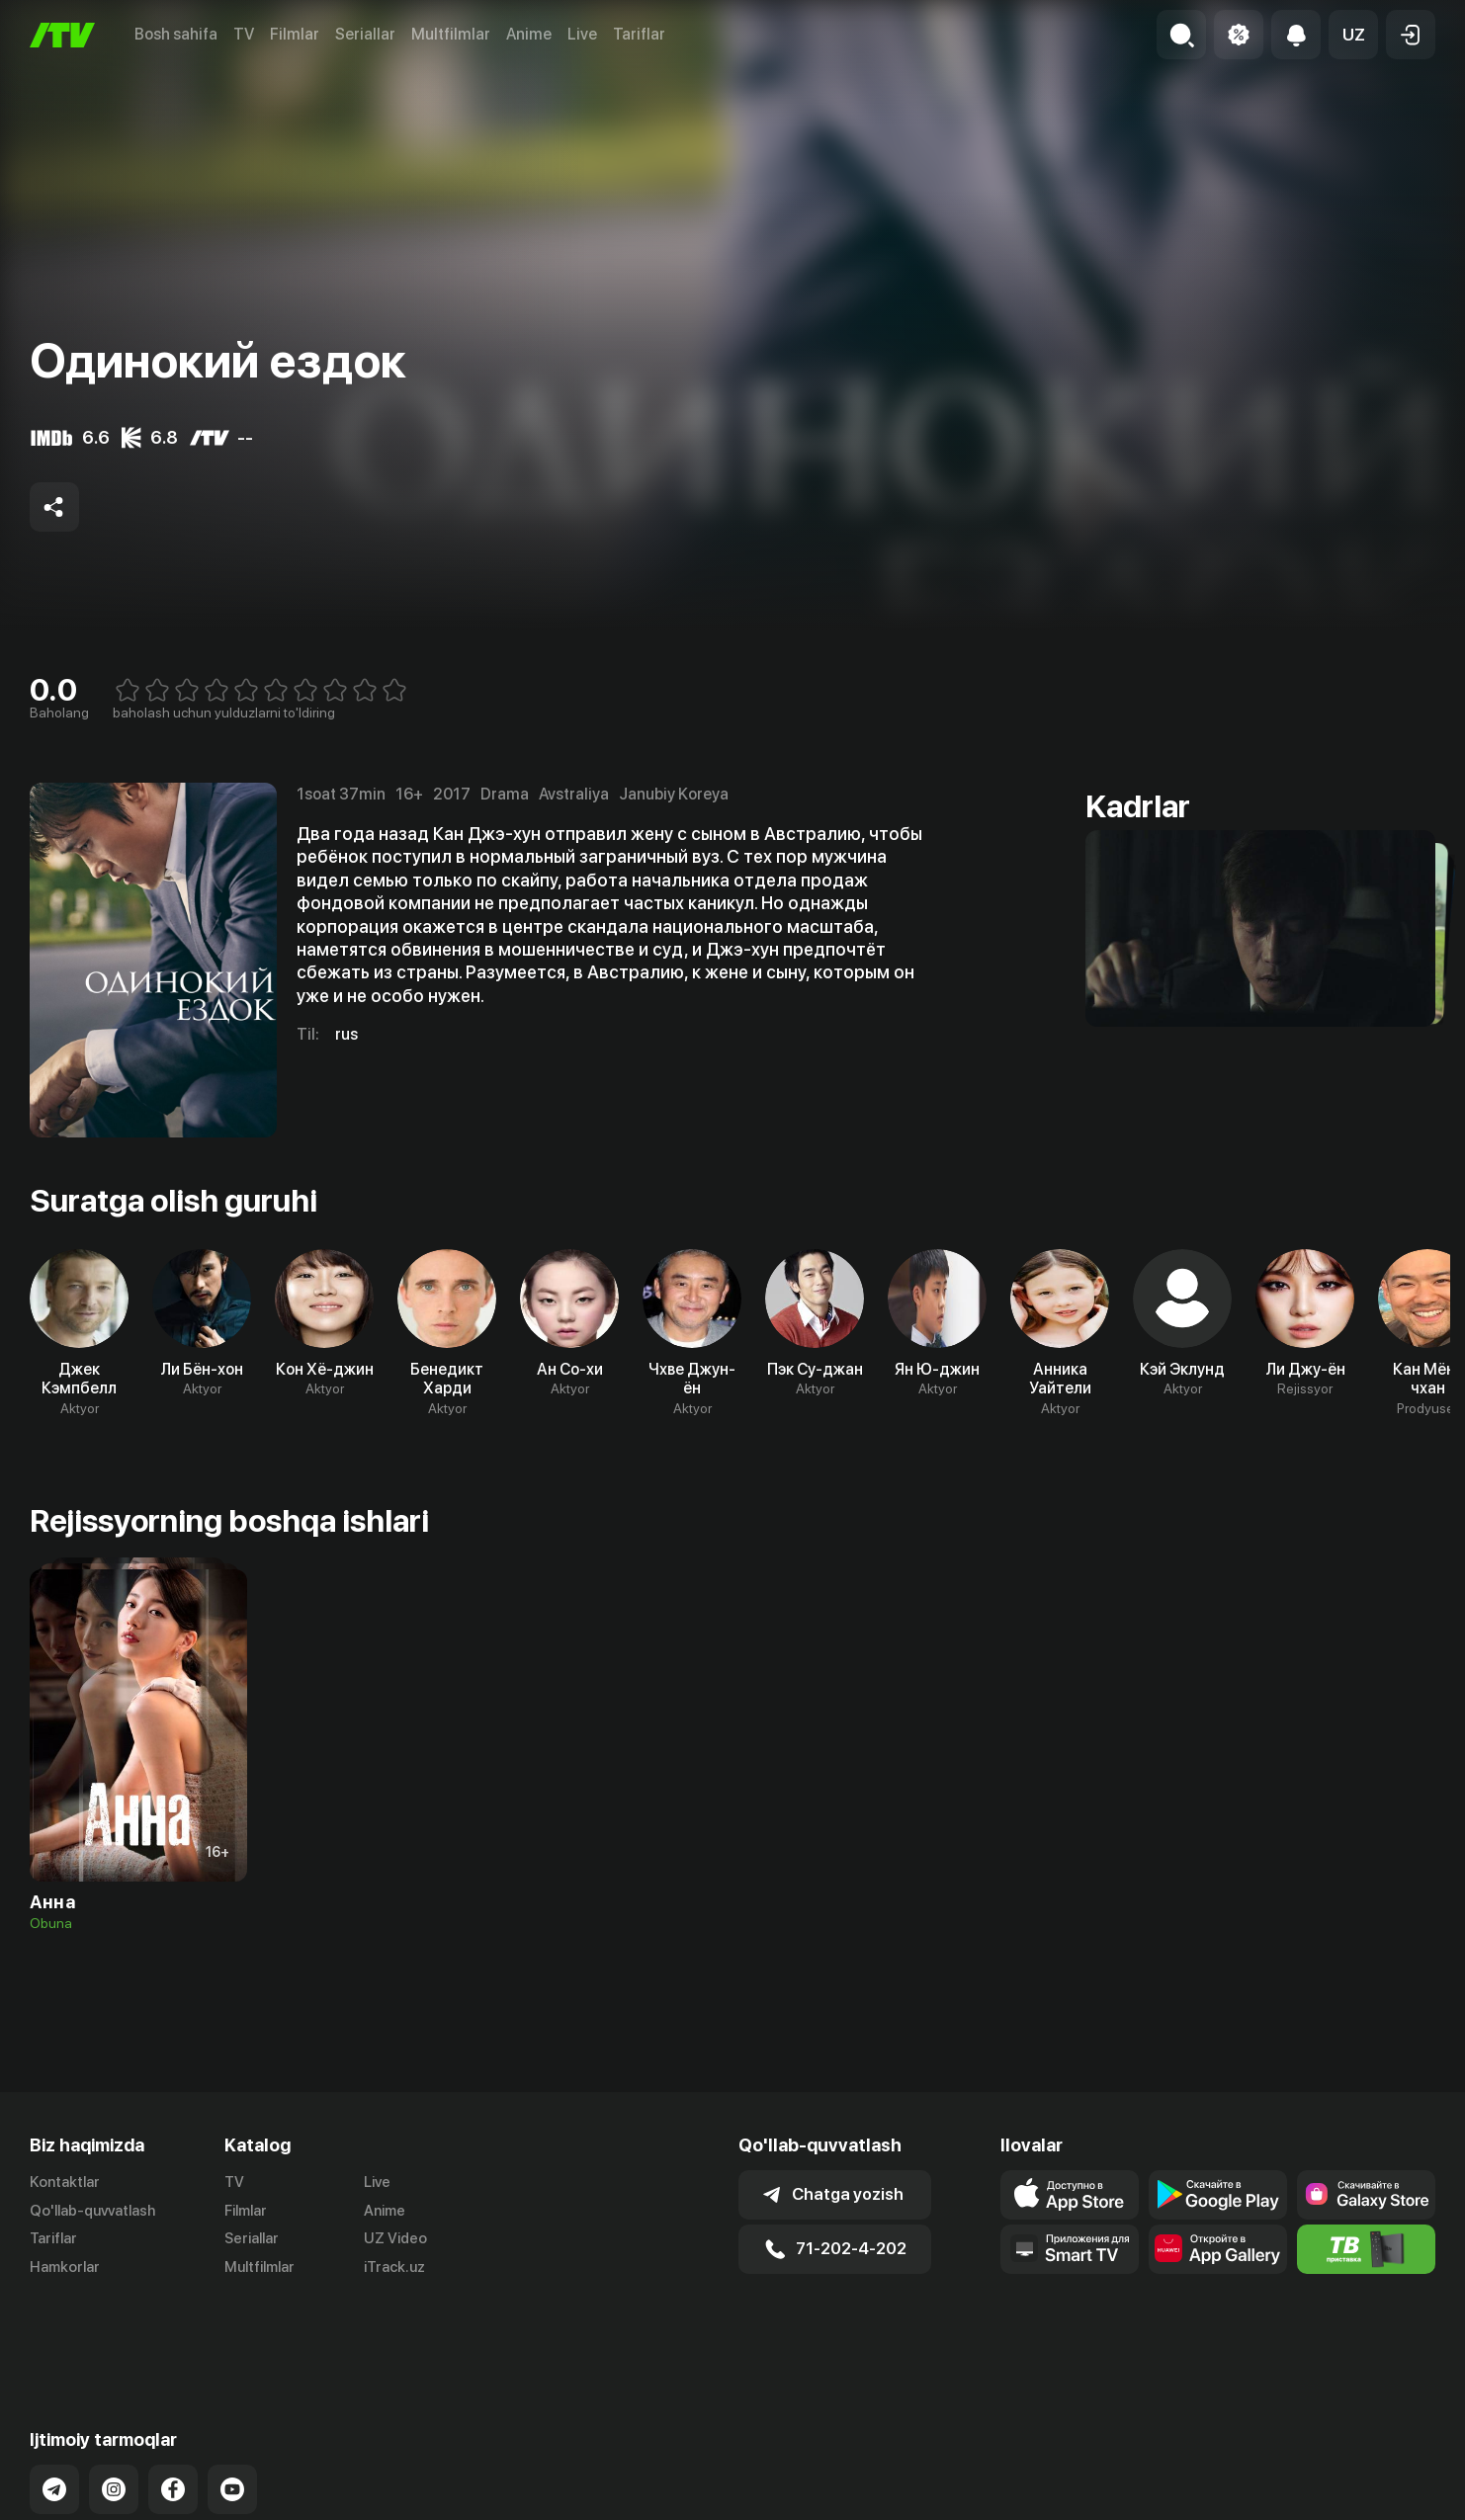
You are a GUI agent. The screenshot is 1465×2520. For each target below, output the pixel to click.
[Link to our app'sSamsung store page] (1366, 2195)
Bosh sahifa (175, 34)
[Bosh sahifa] (62, 35)
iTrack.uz (394, 2267)
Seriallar (365, 34)
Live (582, 34)
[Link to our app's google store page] (1218, 2195)
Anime (529, 34)
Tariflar (639, 34)
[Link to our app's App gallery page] (1218, 2249)
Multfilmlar (450, 34)
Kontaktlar (65, 2182)
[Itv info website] (1366, 2249)
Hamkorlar (65, 2267)
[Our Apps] (1069, 2249)
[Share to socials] (54, 507)
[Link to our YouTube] (232, 2411)
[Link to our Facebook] (173, 2411)
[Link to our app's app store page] (1069, 2195)
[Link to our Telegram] (54, 2411)
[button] (1353, 34)
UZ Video (395, 2238)
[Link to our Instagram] (113, 2411)
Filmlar (294, 34)
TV (243, 34)
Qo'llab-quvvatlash (92, 2211)
